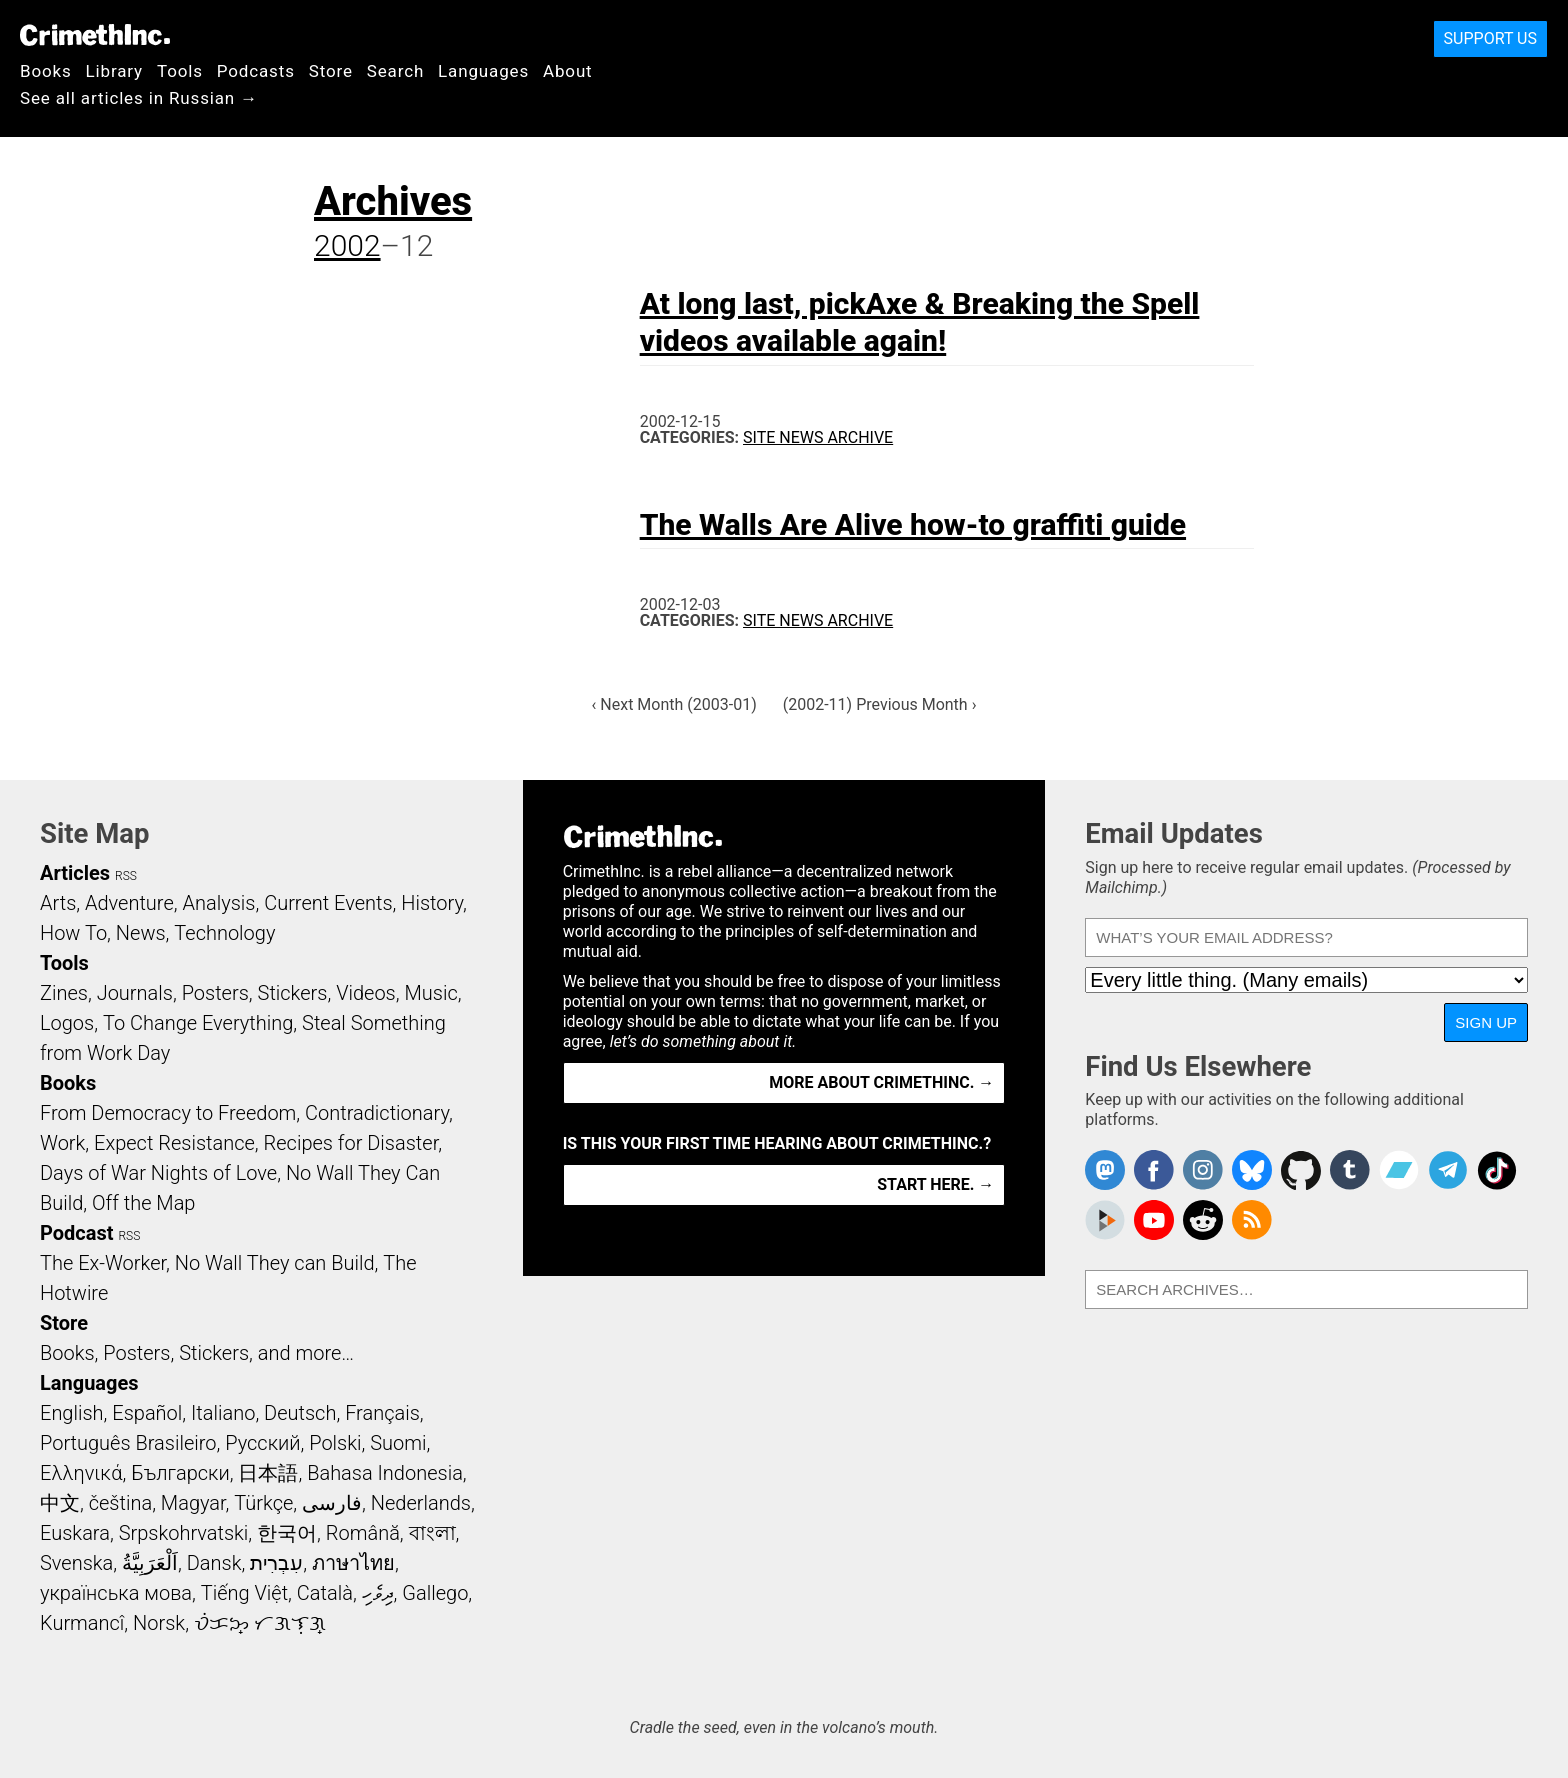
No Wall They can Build (275, 1263)
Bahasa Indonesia (385, 1473)
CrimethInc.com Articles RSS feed (1252, 1220)
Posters (215, 993)
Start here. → (935, 1184)
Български (180, 1473)
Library (114, 71)
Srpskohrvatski (184, 1533)
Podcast (76, 1233)
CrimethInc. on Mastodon (1105, 1170)
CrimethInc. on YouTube (1154, 1220)
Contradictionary (377, 1113)
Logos (67, 1023)
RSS (126, 876)
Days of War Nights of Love (158, 1173)
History (432, 903)
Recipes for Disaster (351, 1143)
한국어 (287, 1533)
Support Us (1490, 38)
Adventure (129, 903)
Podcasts (256, 71)
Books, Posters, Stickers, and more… (197, 1353)
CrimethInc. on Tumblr (1350, 1170)
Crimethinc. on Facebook (1154, 1170)
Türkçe (263, 1503)
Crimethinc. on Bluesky (1252, 1170)
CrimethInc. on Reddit (1203, 1220)
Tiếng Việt (244, 1593)
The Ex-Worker (103, 1263)
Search (395, 71)
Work (62, 1143)
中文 (60, 1503)
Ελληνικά (81, 1473)
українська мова (116, 1593)
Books (46, 71)
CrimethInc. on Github (1301, 1170)
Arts (58, 903)
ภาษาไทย (353, 1563)
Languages (483, 71)
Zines (64, 993)
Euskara (75, 1533)
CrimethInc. (95, 35)
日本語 (268, 1473)
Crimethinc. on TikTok (1497, 1170)
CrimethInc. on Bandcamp (1399, 1170)
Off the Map (143, 1203)
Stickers (293, 993)
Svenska (76, 1563)
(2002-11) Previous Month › (880, 704)
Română (363, 1533)
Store (331, 71)
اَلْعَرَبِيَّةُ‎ (150, 1563)
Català (325, 1593)
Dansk (214, 1563)
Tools (180, 71)
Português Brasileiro (128, 1443)
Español (147, 1413)
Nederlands (421, 1503)
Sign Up (1486, 1022)
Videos (366, 993)
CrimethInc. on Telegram (1448, 1170)
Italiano (223, 1413)
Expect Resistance (174, 1143)
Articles (75, 873)
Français (382, 1413)
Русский (262, 1443)
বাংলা (432, 1533)
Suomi (398, 1443)
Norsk (159, 1623)
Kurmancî (82, 1623)
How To (73, 933)
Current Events (328, 903)
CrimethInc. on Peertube (1105, 1220)
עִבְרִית (276, 1563)
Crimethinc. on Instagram (1203, 1170)
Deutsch (300, 1413)
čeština (120, 1503)
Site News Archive (818, 437)
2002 (347, 245)
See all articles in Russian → (139, 98)
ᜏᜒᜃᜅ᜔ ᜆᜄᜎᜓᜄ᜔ (260, 1623)
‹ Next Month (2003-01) (674, 704)
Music (430, 993)
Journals (135, 993)
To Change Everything (198, 1023)
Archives (393, 201)
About (568, 71)
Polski (335, 1443)
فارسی (332, 1503)
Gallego (435, 1593)
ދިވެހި (378, 1593)
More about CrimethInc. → (881, 1082)
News (141, 933)
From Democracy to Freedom (168, 1113)
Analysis (218, 903)
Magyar (193, 1503)
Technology (224, 933)
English (72, 1413)
